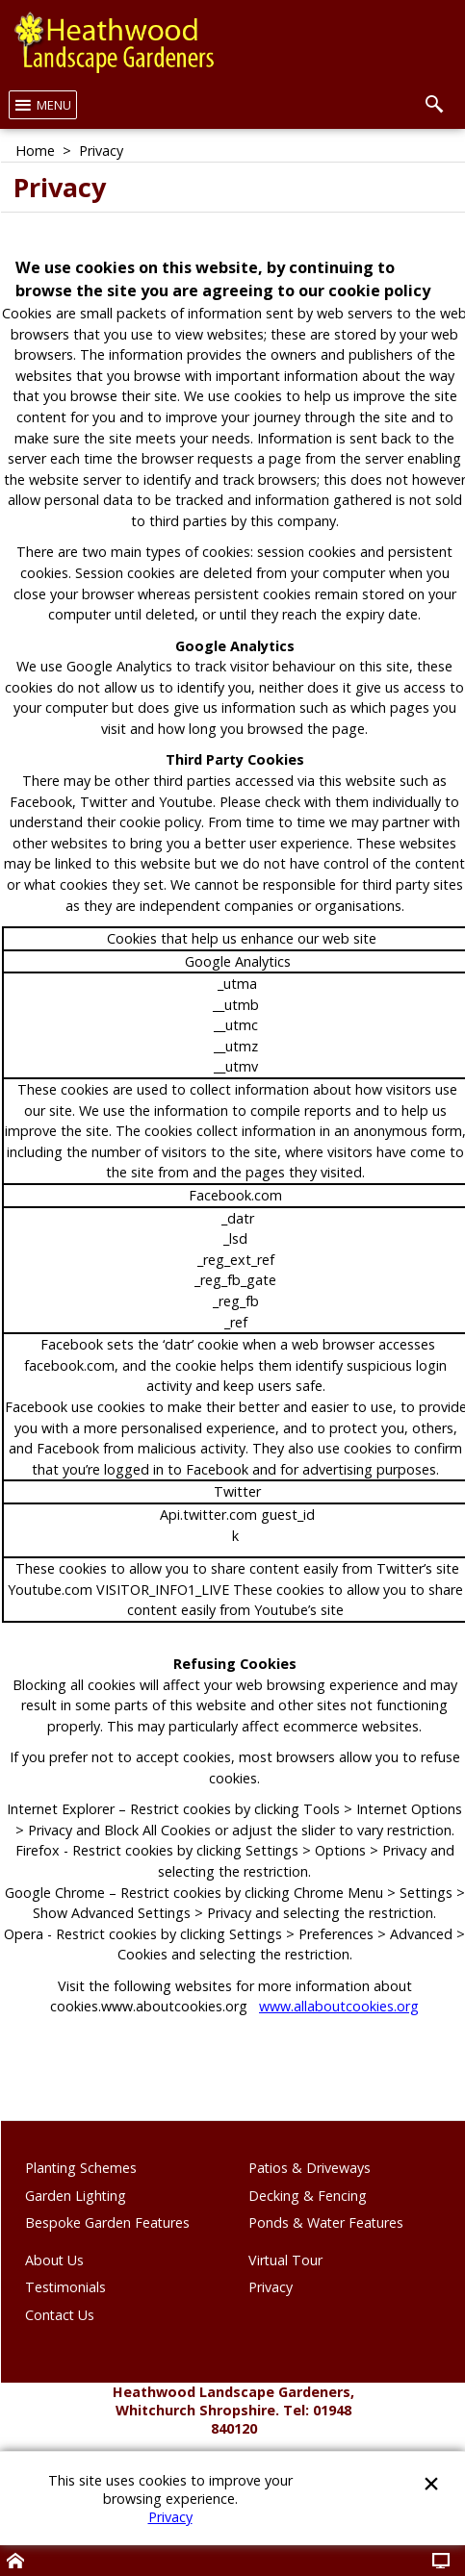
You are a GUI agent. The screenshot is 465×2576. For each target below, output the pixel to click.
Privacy (170, 2517)
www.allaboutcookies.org (339, 2006)
